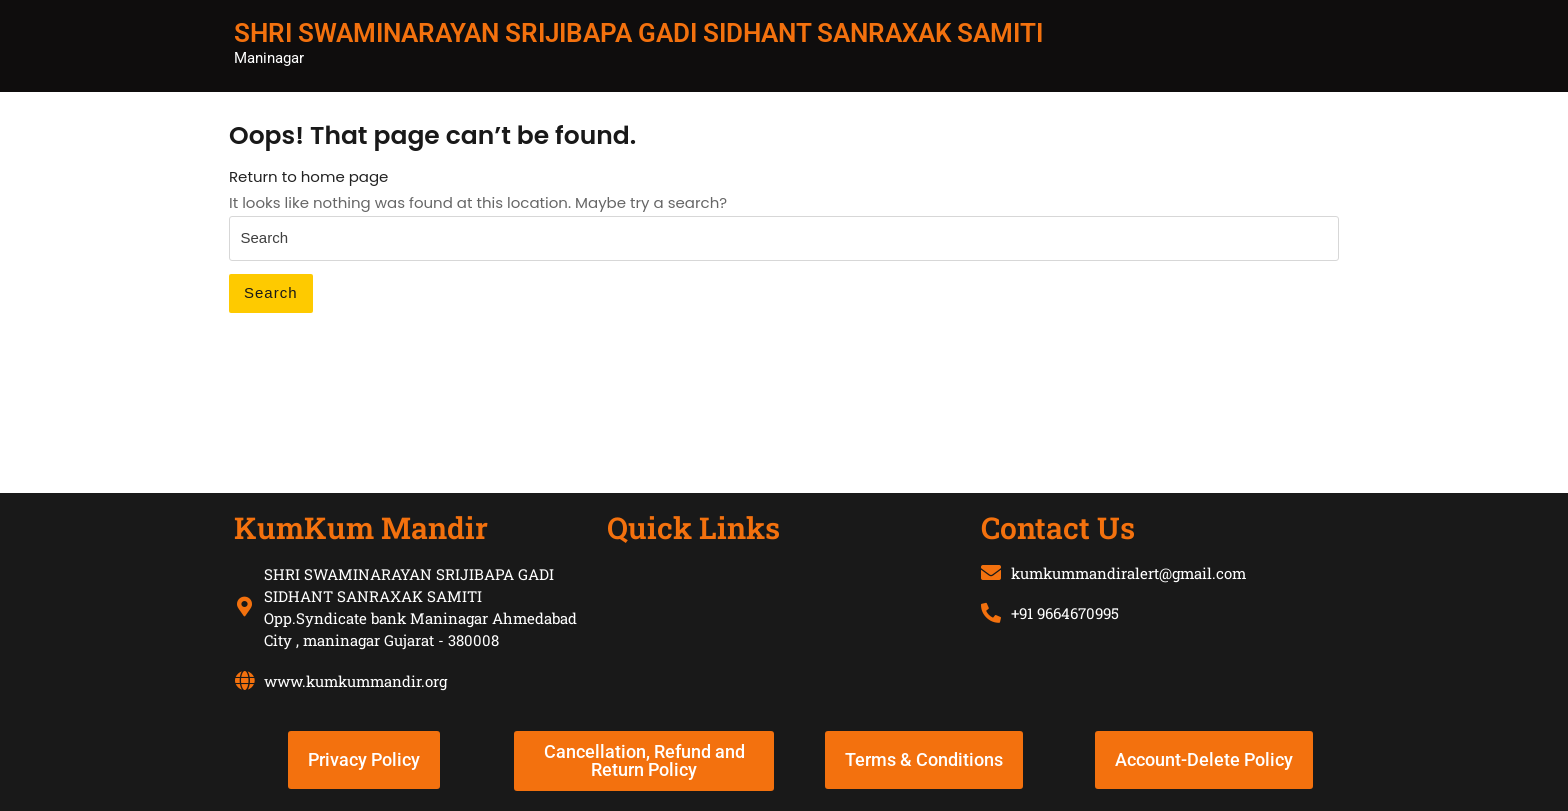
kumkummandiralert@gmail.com (1128, 573)
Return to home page (308, 176)
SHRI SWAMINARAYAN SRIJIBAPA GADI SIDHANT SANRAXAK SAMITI (638, 33)
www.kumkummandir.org (355, 681)
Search (271, 292)
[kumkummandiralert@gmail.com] (991, 573)
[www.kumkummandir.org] (244, 681)
